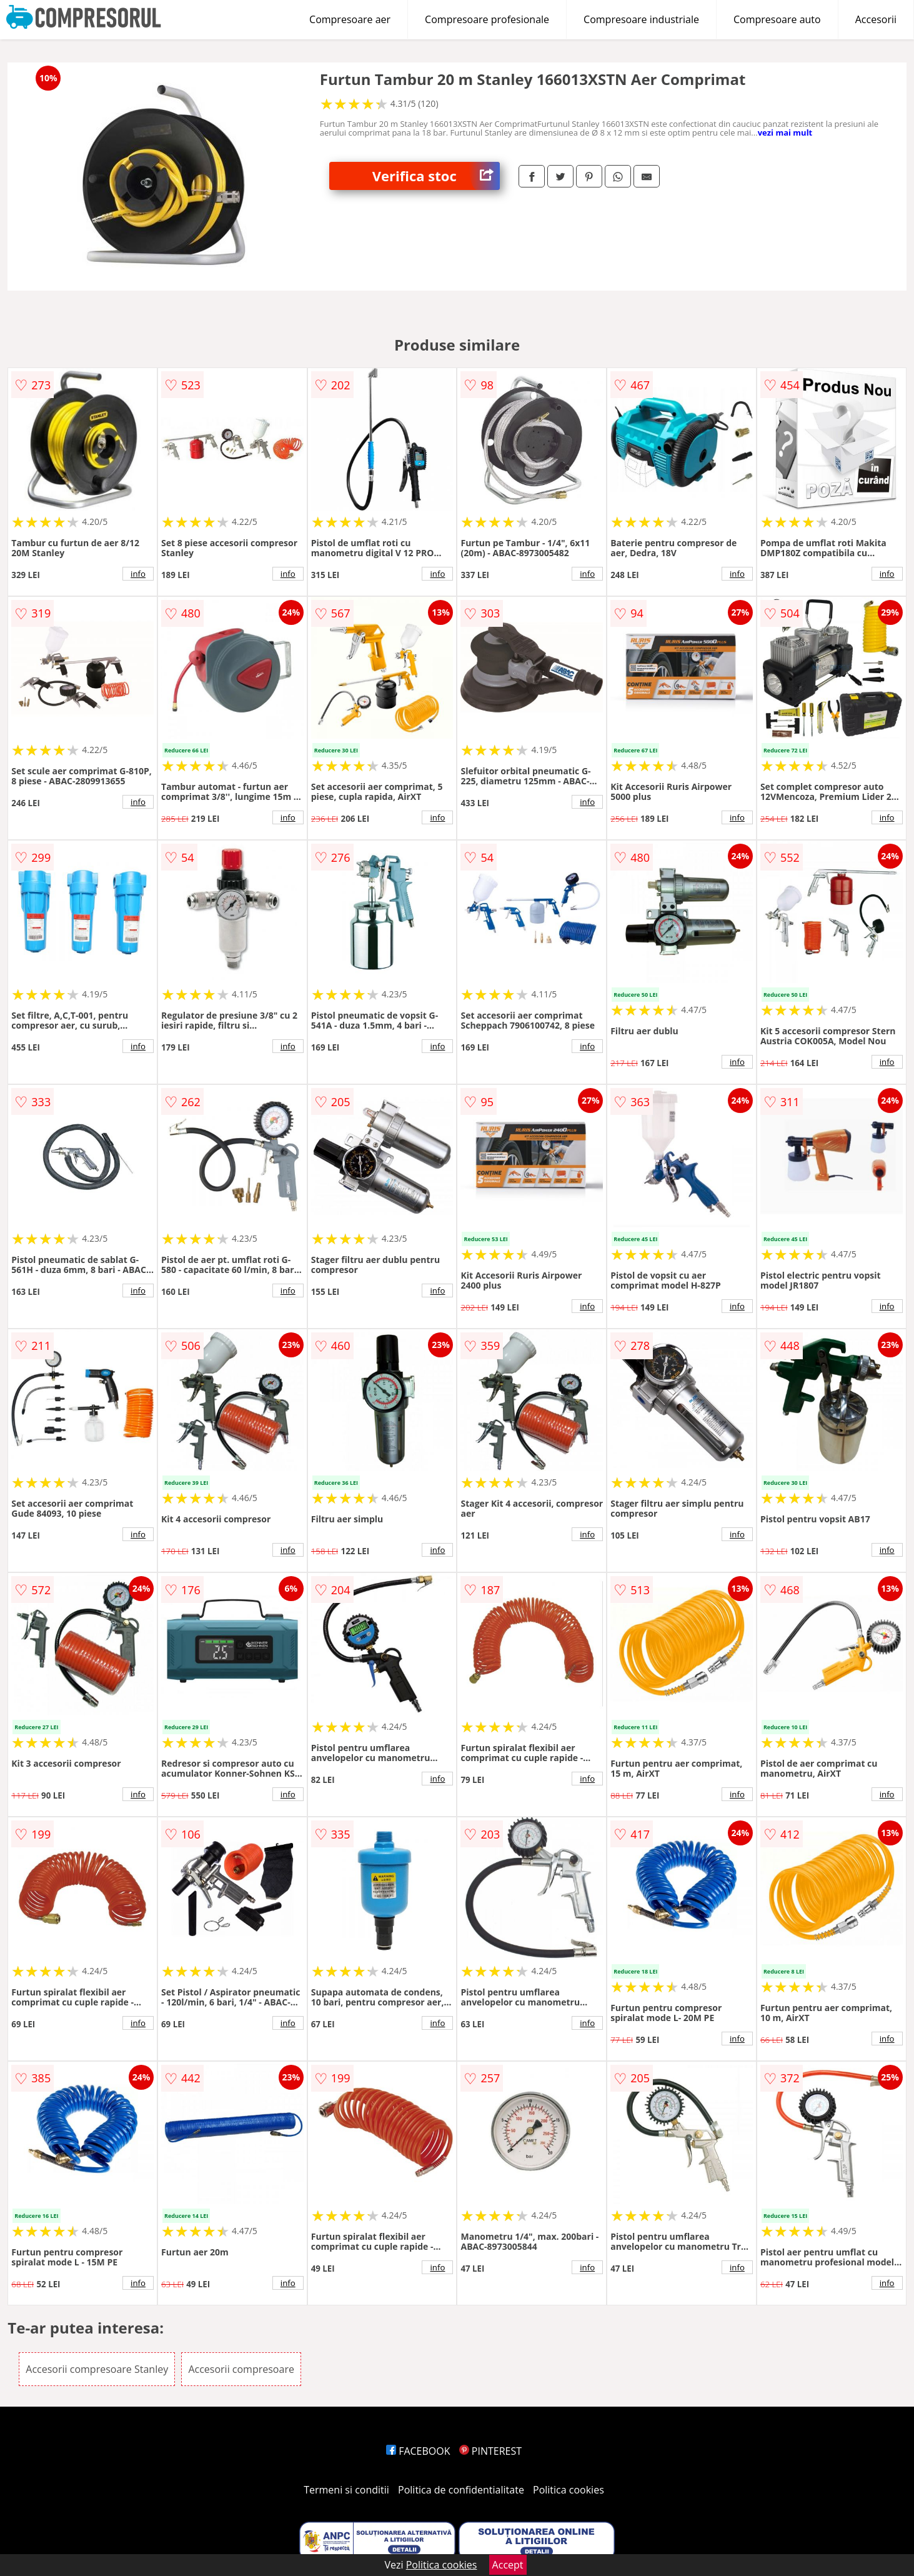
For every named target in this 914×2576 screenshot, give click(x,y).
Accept (508, 2565)
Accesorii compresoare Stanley (97, 2369)
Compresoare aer (349, 19)
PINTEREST (490, 2451)
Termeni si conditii (346, 2490)
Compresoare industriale (641, 19)
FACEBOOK (418, 2451)
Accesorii (876, 19)
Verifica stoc (436, 176)
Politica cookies (568, 2490)
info (138, 573)
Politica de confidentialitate (461, 2490)
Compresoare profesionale (487, 19)
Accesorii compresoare (241, 2369)
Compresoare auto (777, 19)
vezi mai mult (785, 132)
